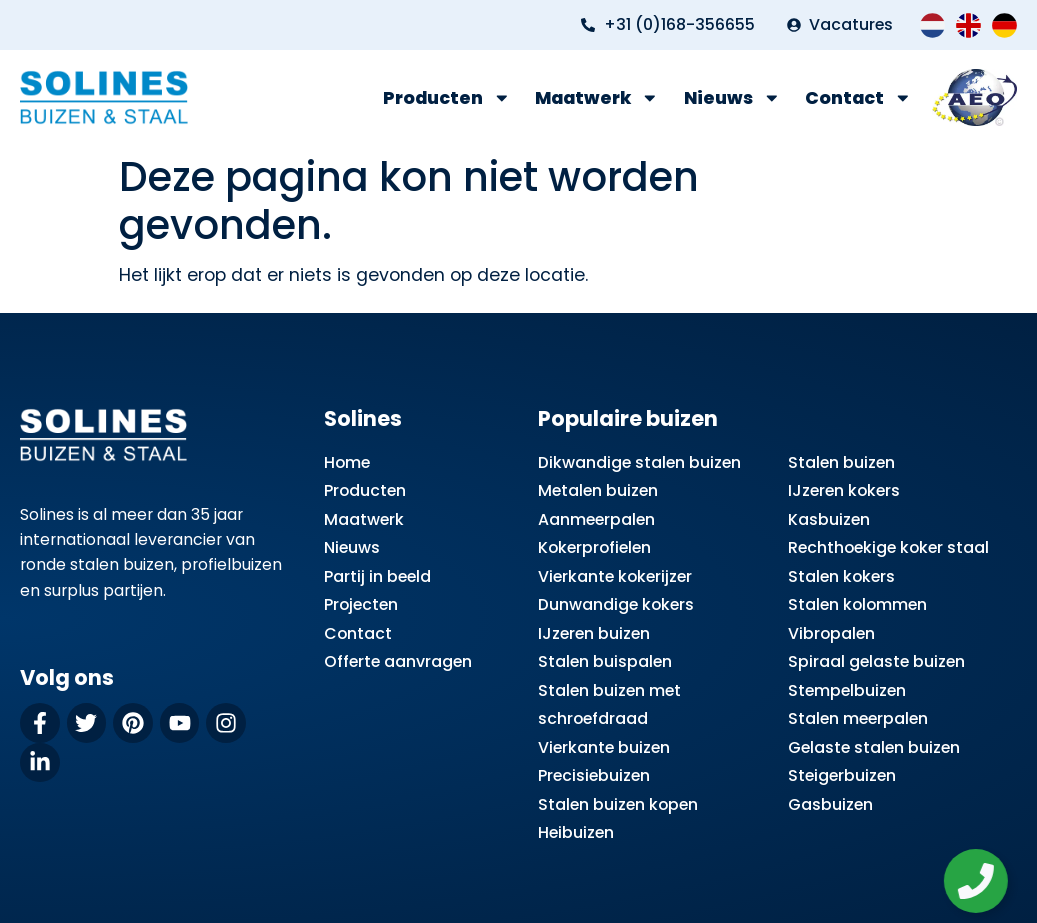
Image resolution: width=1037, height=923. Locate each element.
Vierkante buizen (604, 747)
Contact (858, 98)
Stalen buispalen (605, 661)
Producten (447, 98)
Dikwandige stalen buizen (639, 462)
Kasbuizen (829, 519)
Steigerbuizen (842, 775)
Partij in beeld (377, 576)
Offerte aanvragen (398, 661)
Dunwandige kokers (616, 604)
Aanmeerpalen (596, 519)
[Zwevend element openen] (982, 881)
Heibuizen (576, 832)
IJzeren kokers (844, 490)
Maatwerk (597, 98)
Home (347, 462)
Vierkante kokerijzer (615, 576)
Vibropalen (831, 633)
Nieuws (732, 98)
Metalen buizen (598, 490)
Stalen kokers (841, 576)
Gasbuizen (830, 804)
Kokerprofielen (594, 547)
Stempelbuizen (847, 690)
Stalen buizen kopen (618, 804)
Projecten (361, 604)
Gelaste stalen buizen (874, 747)
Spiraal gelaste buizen (876, 661)
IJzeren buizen (594, 633)
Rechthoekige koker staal (888, 547)
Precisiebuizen (594, 775)
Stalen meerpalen (858, 718)
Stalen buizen (841, 462)
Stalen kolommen (857, 604)
